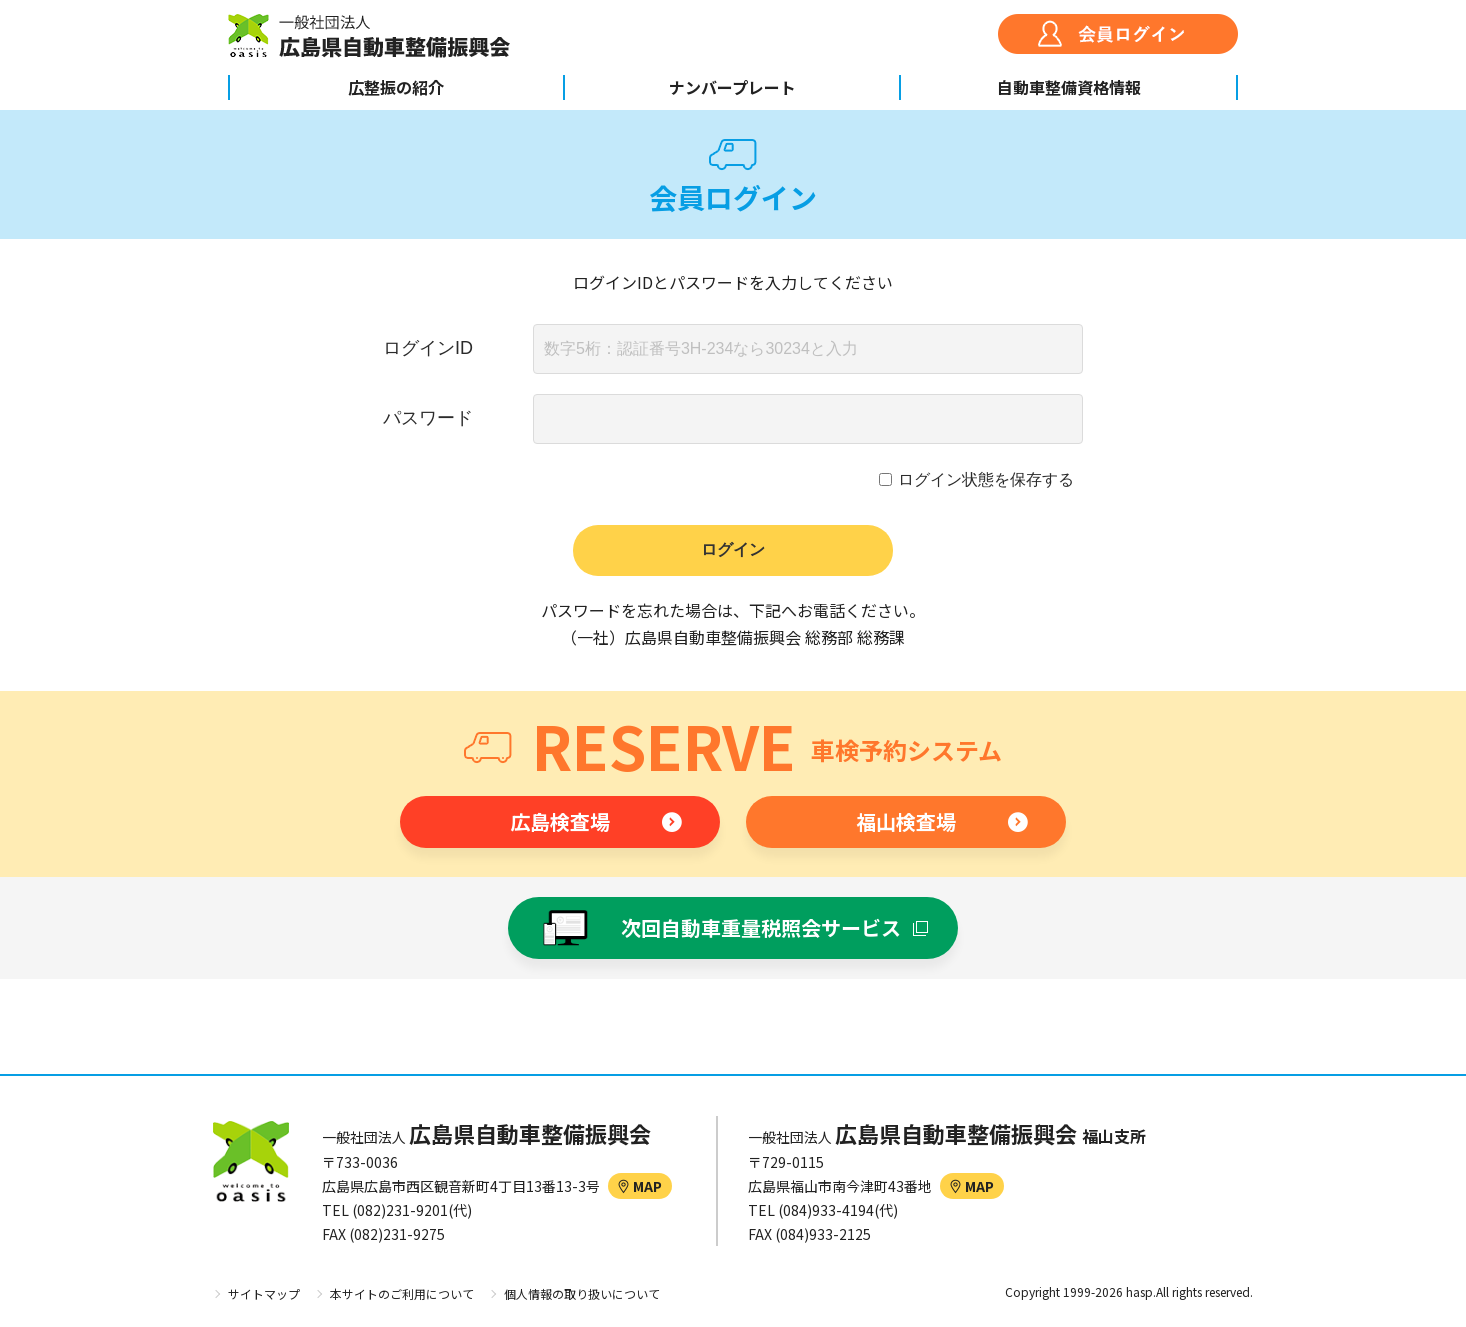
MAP (640, 1186)
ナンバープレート (732, 87)
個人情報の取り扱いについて (582, 1293)
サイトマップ (264, 1293)
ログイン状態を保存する (986, 479)
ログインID (428, 348)
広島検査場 (560, 821)
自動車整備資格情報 (1069, 87)
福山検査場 (906, 821)
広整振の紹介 (396, 87)
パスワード (428, 418)
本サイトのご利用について (402, 1293)
